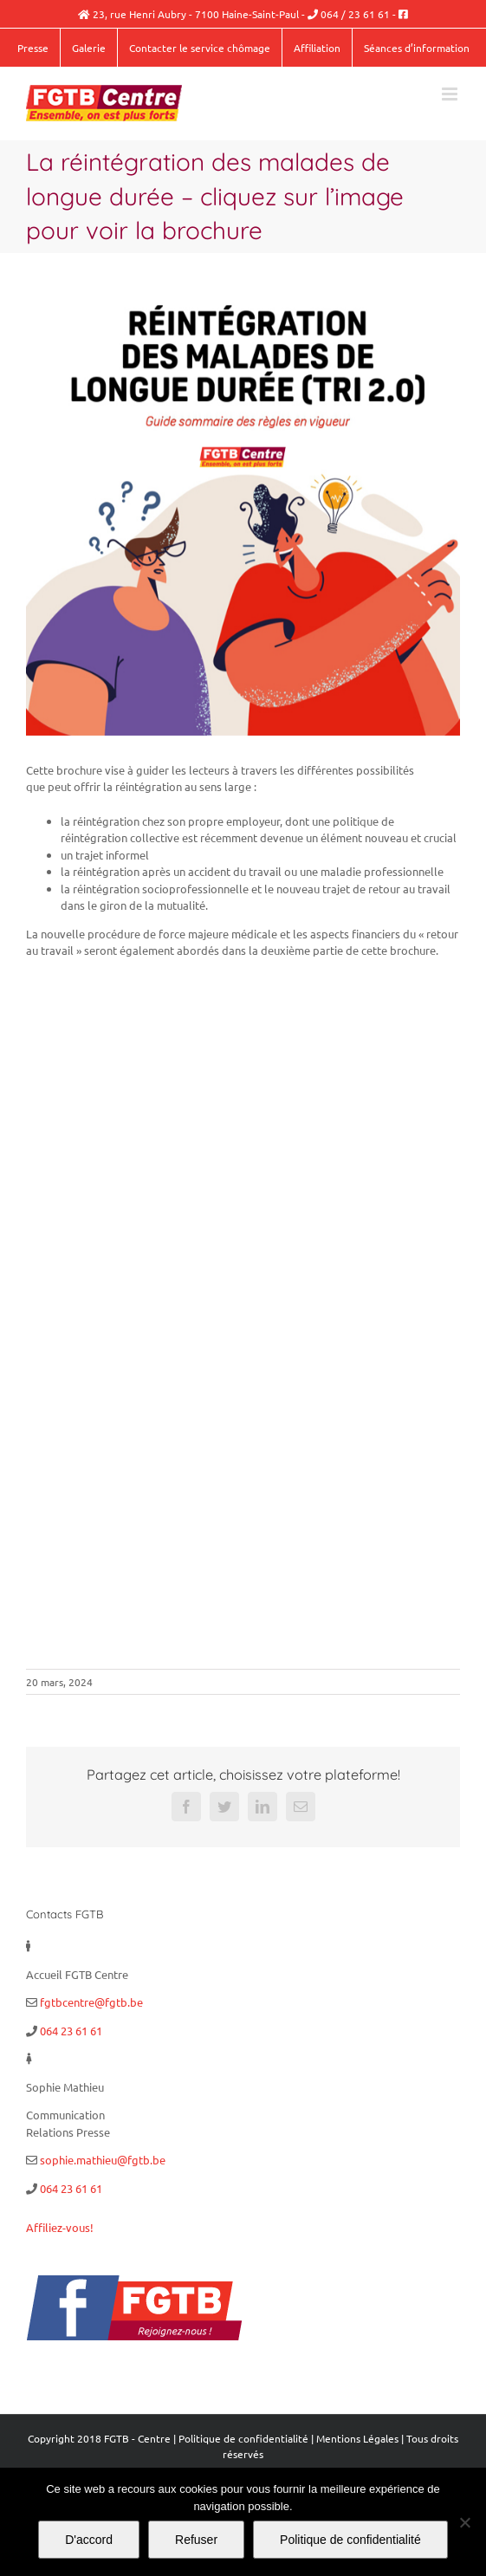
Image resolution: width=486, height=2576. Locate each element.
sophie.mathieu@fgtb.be (102, 2159)
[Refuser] (464, 2522)
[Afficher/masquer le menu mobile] (451, 94)
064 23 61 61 (71, 2030)
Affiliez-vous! (60, 2227)
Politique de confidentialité (243, 2438)
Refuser (196, 2540)
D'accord (89, 2540)
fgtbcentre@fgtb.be (91, 2002)
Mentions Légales (357, 2438)
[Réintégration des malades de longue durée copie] (243, 519)
